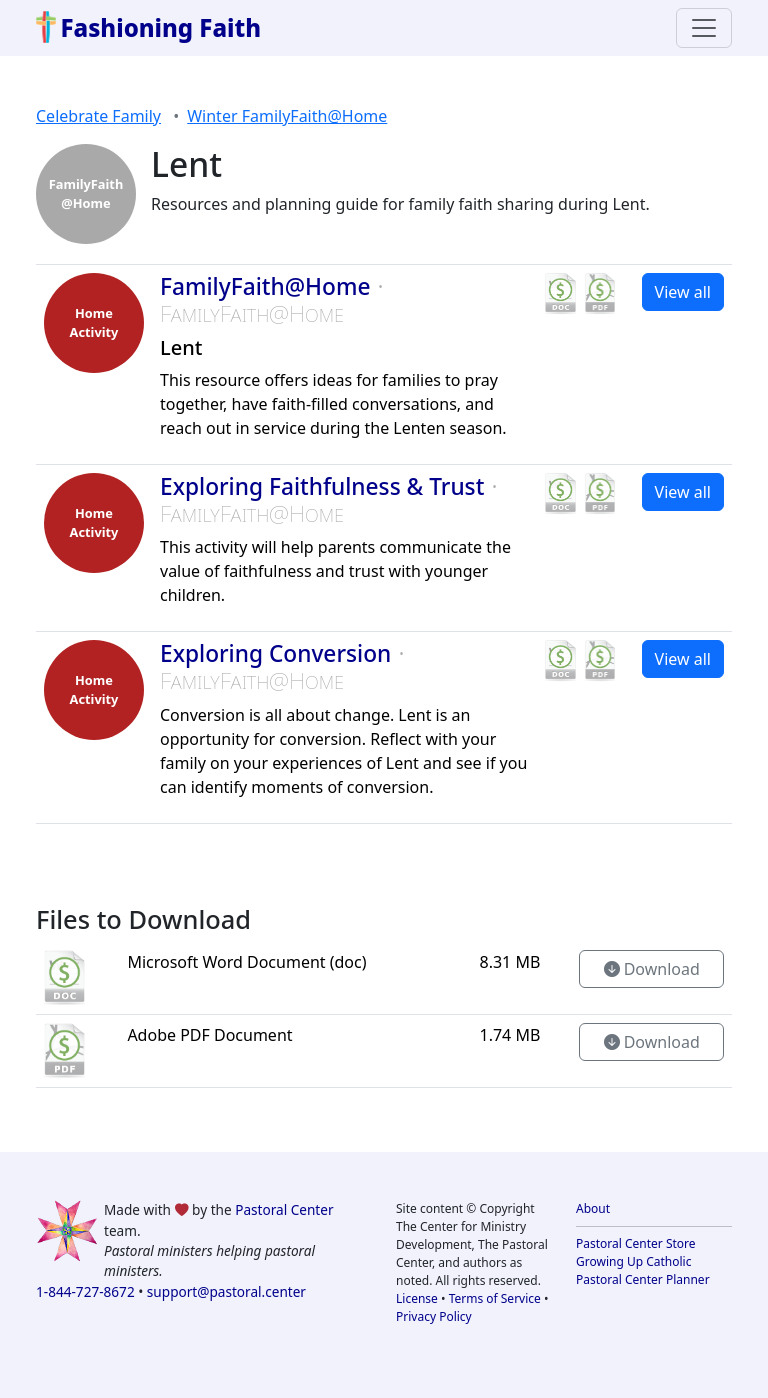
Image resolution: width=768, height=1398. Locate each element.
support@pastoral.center (226, 1291)
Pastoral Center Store (636, 1243)
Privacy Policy (434, 1316)
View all (683, 292)
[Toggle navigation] (704, 28)
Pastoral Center (284, 1209)
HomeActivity (94, 322)
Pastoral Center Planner (643, 1279)
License (417, 1298)
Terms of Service (495, 1298)
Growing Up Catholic (633, 1261)
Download (652, 969)
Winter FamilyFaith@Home (287, 116)
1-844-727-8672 (85, 1291)
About (593, 1208)
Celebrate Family (98, 116)
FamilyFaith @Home (86, 193)
